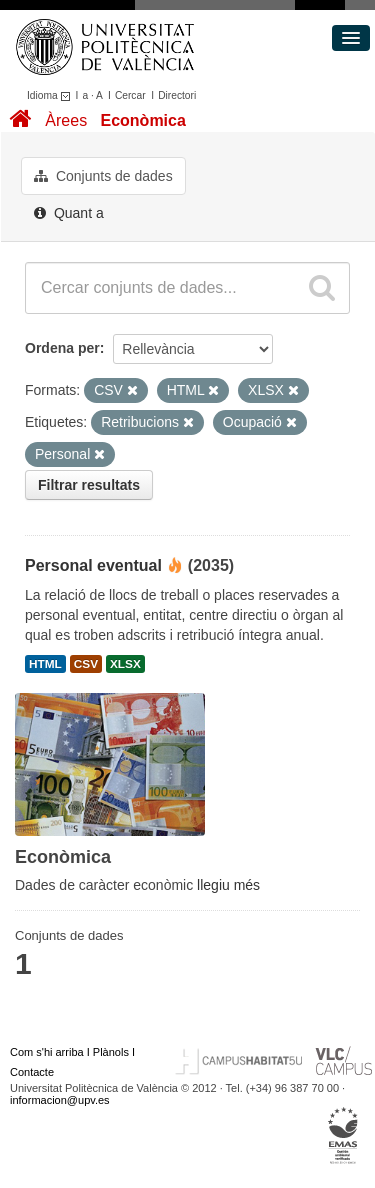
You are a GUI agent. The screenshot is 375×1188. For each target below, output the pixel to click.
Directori (177, 95)
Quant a (69, 213)
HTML (45, 664)
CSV (86, 664)
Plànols (111, 1052)
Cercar (130, 95)
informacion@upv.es (60, 1100)
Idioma (51, 95)
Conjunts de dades (103, 176)
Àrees (66, 120)
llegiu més (228, 885)
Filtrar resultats (89, 485)
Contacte (32, 1072)
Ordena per (62, 348)
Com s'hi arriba (47, 1052)
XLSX (125, 664)
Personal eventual (93, 565)
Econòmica (142, 120)
